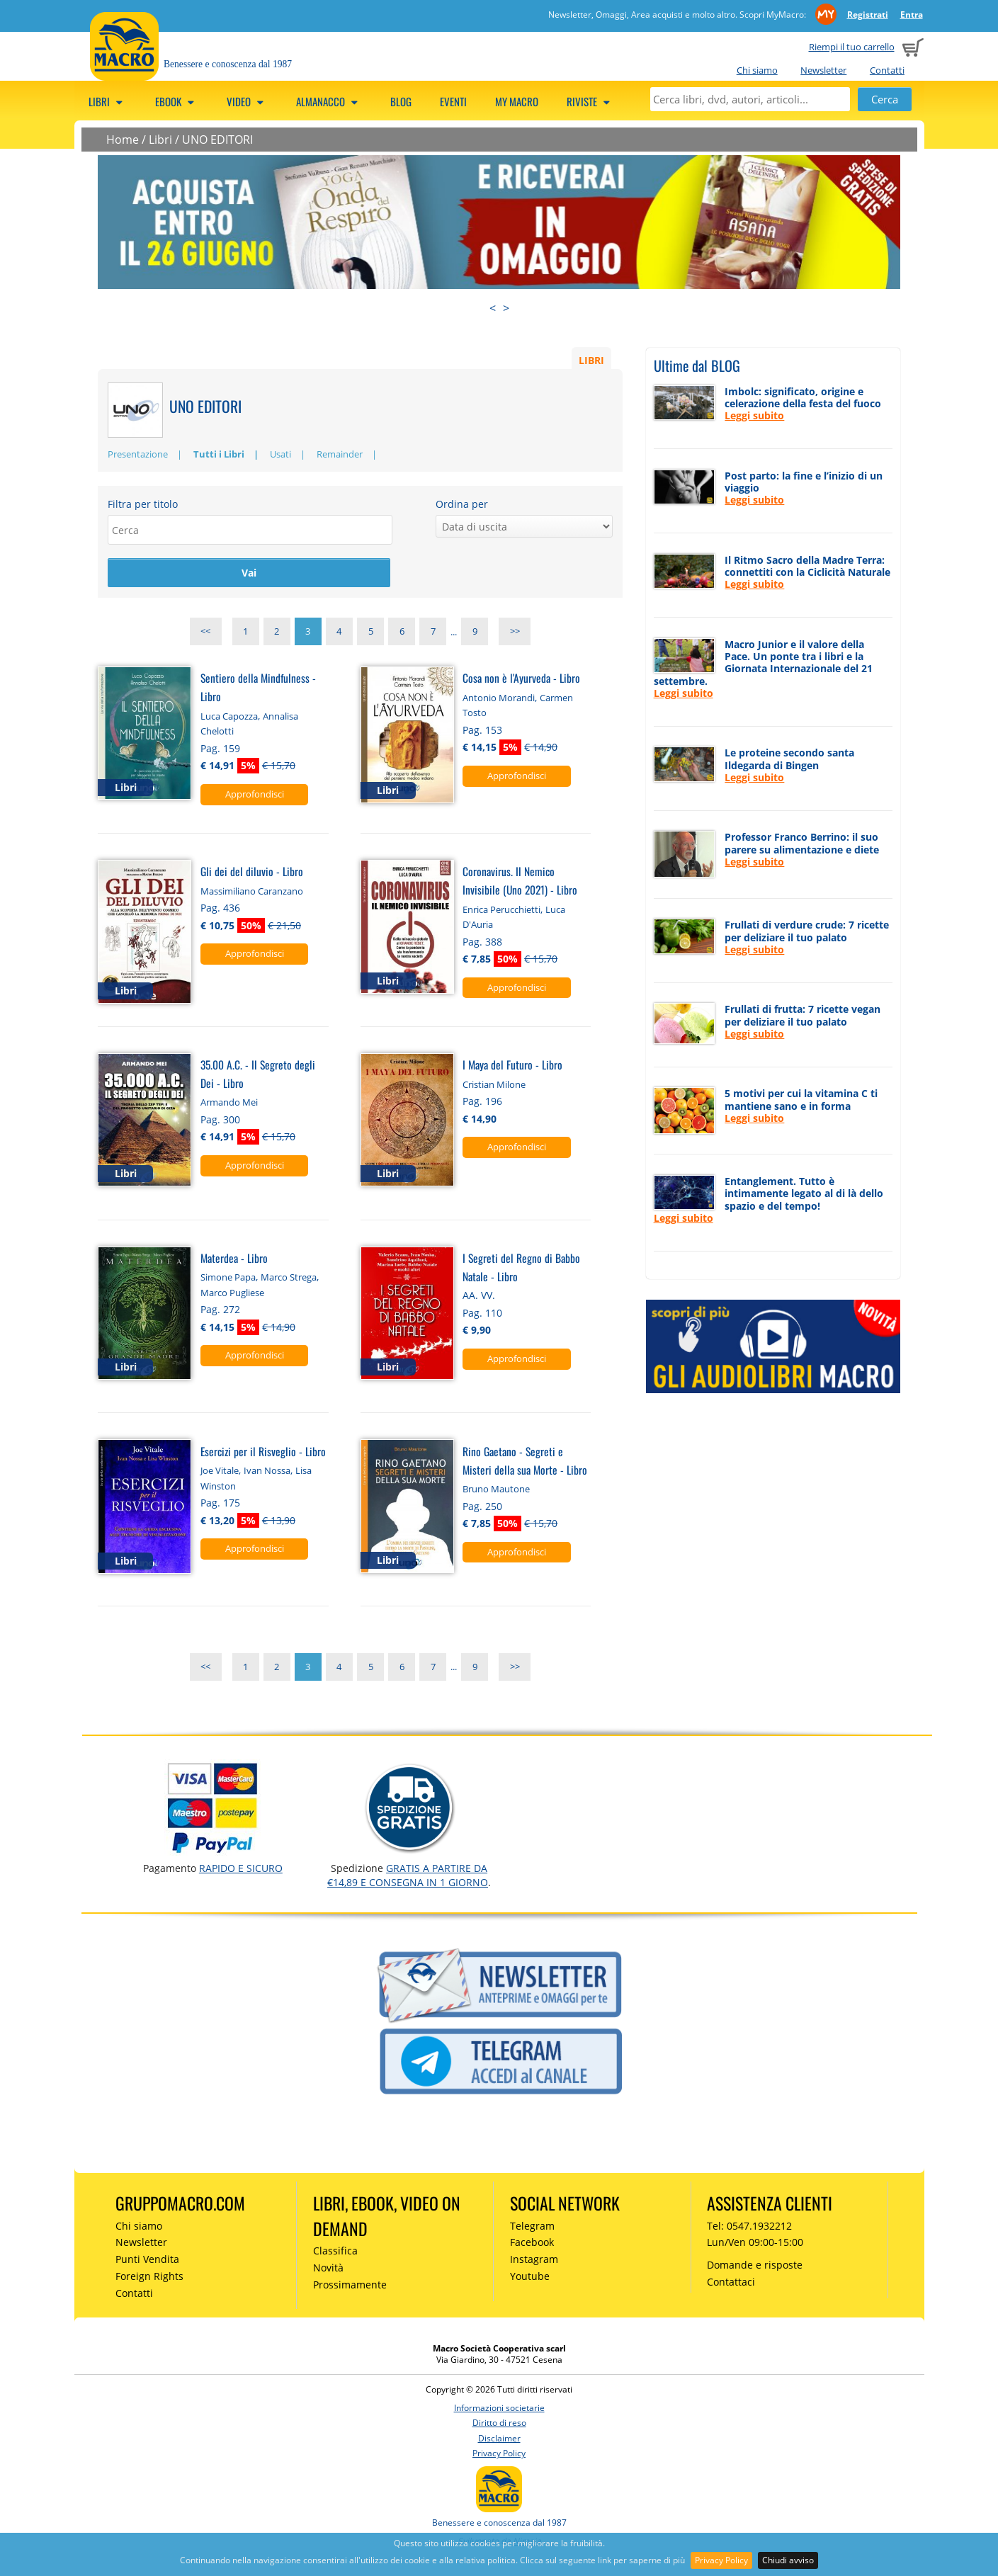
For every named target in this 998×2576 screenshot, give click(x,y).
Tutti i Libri (218, 454)
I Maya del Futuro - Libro (512, 1066)
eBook (176, 101)
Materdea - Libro (234, 1259)
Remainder (340, 454)
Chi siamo (757, 70)
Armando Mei (229, 1104)
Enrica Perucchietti (501, 910)
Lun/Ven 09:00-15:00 (755, 2244)
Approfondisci (254, 795)
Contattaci (731, 2283)
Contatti (887, 70)
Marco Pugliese (232, 1294)
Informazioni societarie (499, 2409)
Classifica (335, 2252)
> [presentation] (506, 308)
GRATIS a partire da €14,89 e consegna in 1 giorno (407, 1876)
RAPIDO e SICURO (241, 1869)
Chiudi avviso (788, 2560)
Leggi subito (754, 415)
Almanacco (329, 101)
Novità (328, 2269)
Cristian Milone (494, 1085)
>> (515, 633)
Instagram (534, 2261)
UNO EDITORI (217, 139)
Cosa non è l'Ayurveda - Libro (521, 679)
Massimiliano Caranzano (251, 892)
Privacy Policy (721, 2560)
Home (122, 139)
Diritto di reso (499, 2425)
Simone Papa (228, 1279)
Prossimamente (350, 2286)
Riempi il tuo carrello (852, 46)
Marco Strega (289, 1279)
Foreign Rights (149, 2277)
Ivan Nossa (267, 1472)
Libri (108, 101)
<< (205, 633)
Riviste (590, 101)
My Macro (516, 101)
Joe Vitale (219, 1472)
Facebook (532, 2244)
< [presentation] (492, 308)
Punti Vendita (147, 2261)
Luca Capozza (229, 717)
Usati (280, 454)
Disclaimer (499, 2440)
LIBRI (591, 359)
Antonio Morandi (499, 699)
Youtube (530, 2277)
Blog (401, 101)
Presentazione (138, 454)
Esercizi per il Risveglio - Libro (263, 1452)
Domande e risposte (755, 2267)
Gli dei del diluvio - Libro (251, 873)
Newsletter (823, 70)
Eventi (453, 101)
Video (247, 101)
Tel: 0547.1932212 (749, 2227)
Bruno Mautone (496, 1491)
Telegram (532, 2227)
